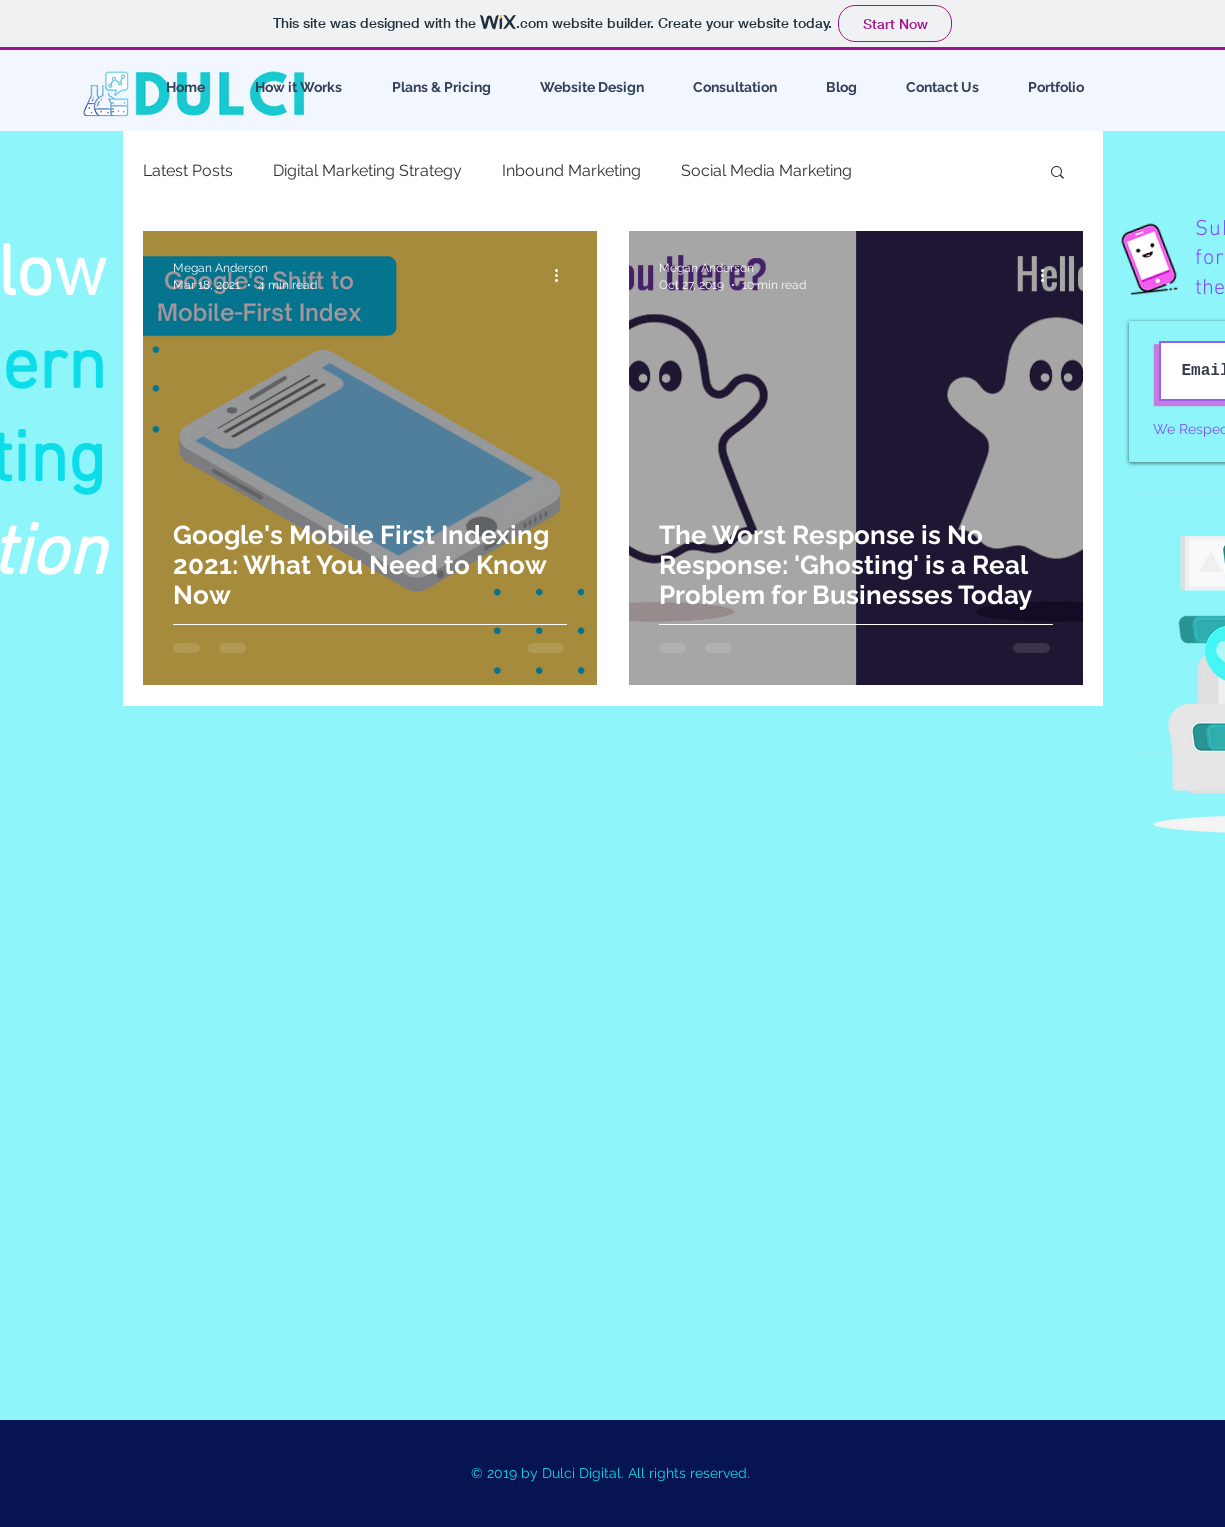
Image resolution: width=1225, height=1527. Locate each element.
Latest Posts (188, 170)
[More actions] (564, 275)
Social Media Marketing (766, 170)
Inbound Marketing (571, 170)
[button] (1057, 173)
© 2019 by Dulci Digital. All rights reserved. (612, 1473)
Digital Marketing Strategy (367, 170)
